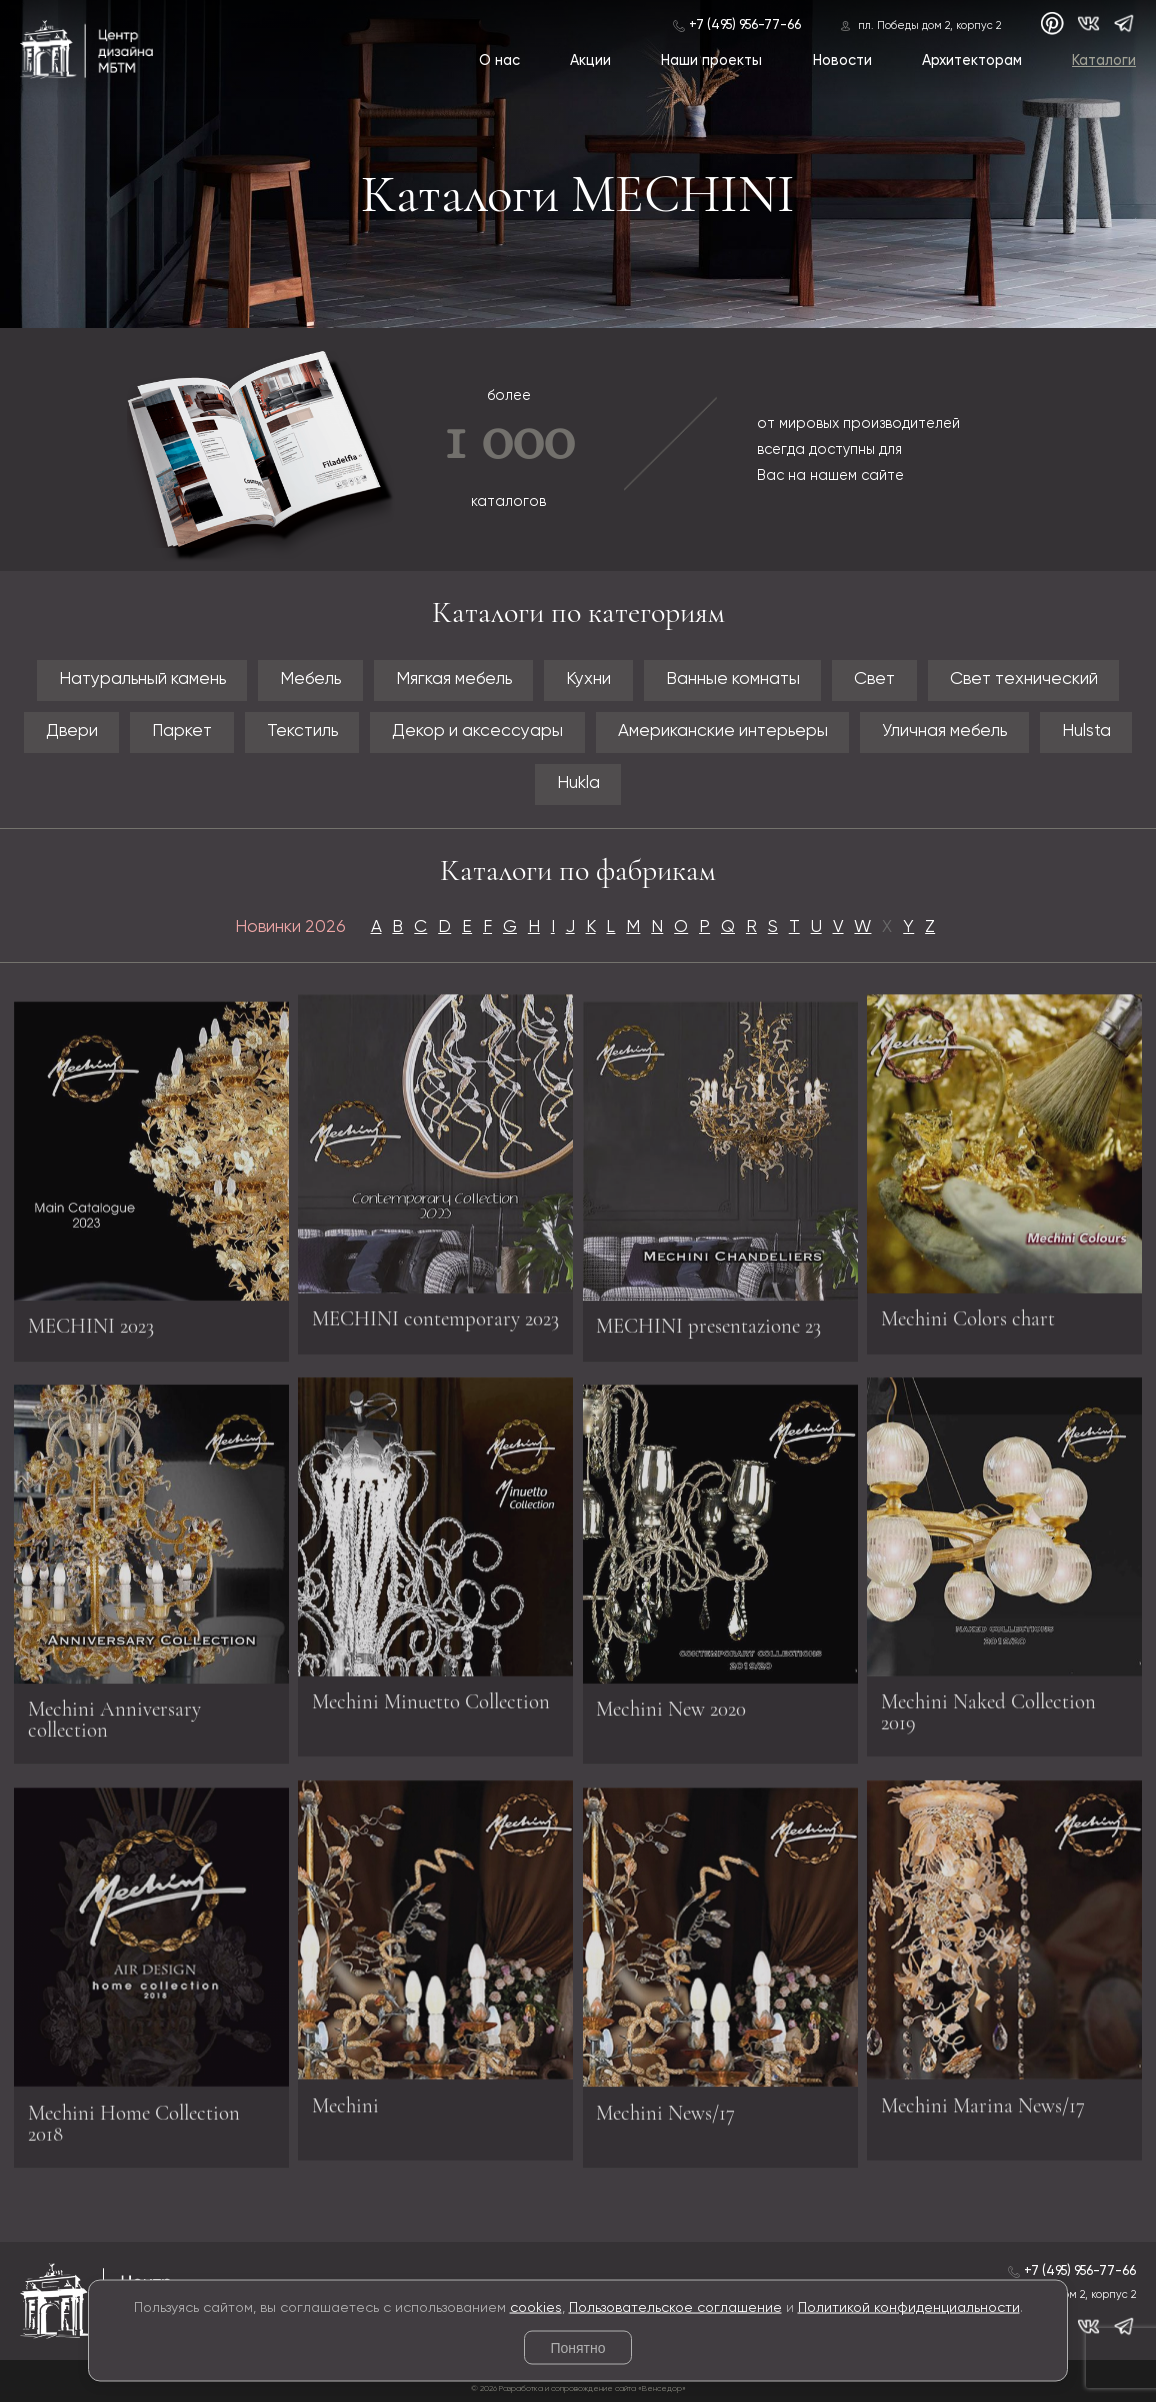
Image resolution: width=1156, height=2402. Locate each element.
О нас (499, 61)
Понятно (577, 2348)
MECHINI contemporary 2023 (435, 1311)
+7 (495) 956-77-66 (745, 25)
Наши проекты (711, 61)
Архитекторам (972, 61)
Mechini (345, 2098)
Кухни (588, 679)
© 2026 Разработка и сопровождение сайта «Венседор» (578, 2389)
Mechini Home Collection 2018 (134, 2131)
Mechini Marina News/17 (983, 2098)
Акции (590, 61)
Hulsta (1086, 731)
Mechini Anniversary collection (114, 1727)
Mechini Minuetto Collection (431, 1694)
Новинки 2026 (290, 927)
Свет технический (1024, 679)
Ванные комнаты (733, 679)
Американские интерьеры (723, 731)
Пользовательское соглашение (675, 2307)
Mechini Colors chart (968, 1311)
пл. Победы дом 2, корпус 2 (929, 26)
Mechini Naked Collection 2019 (988, 1705)
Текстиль (302, 731)
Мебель (310, 679)
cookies (536, 2307)
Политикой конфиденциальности (909, 2307)
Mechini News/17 (665, 2120)
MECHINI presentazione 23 (708, 1333)
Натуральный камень (142, 679)
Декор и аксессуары (477, 731)
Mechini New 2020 (671, 1716)
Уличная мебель (944, 731)
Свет (874, 679)
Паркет (182, 731)
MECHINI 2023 (91, 1333)
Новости (842, 61)
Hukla (578, 783)
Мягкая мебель (454, 679)
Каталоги (1104, 61)
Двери (72, 731)
